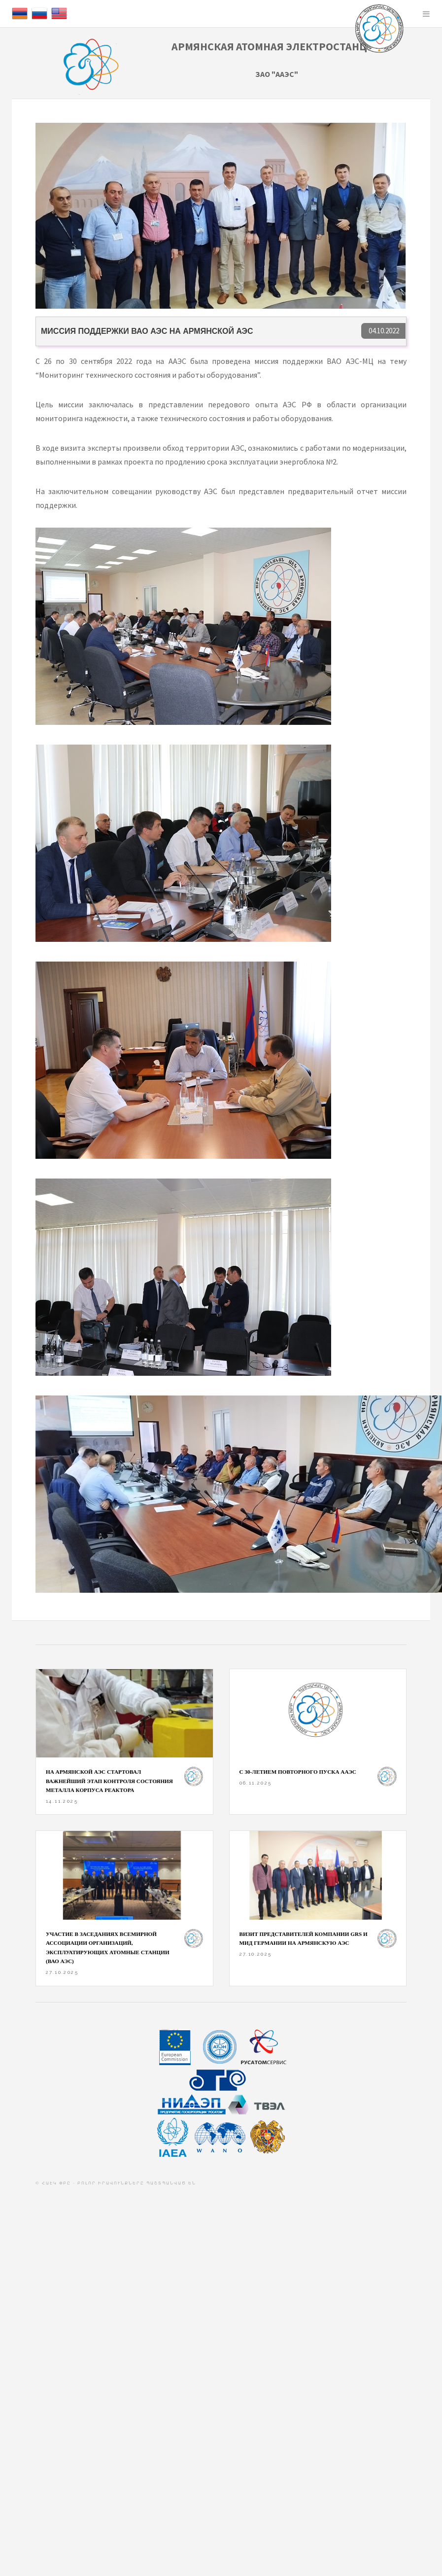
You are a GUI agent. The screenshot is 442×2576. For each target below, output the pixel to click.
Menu (426, 14)
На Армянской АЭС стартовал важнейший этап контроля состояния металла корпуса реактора (109, 1781)
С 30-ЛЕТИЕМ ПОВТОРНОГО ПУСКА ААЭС (297, 1772)
